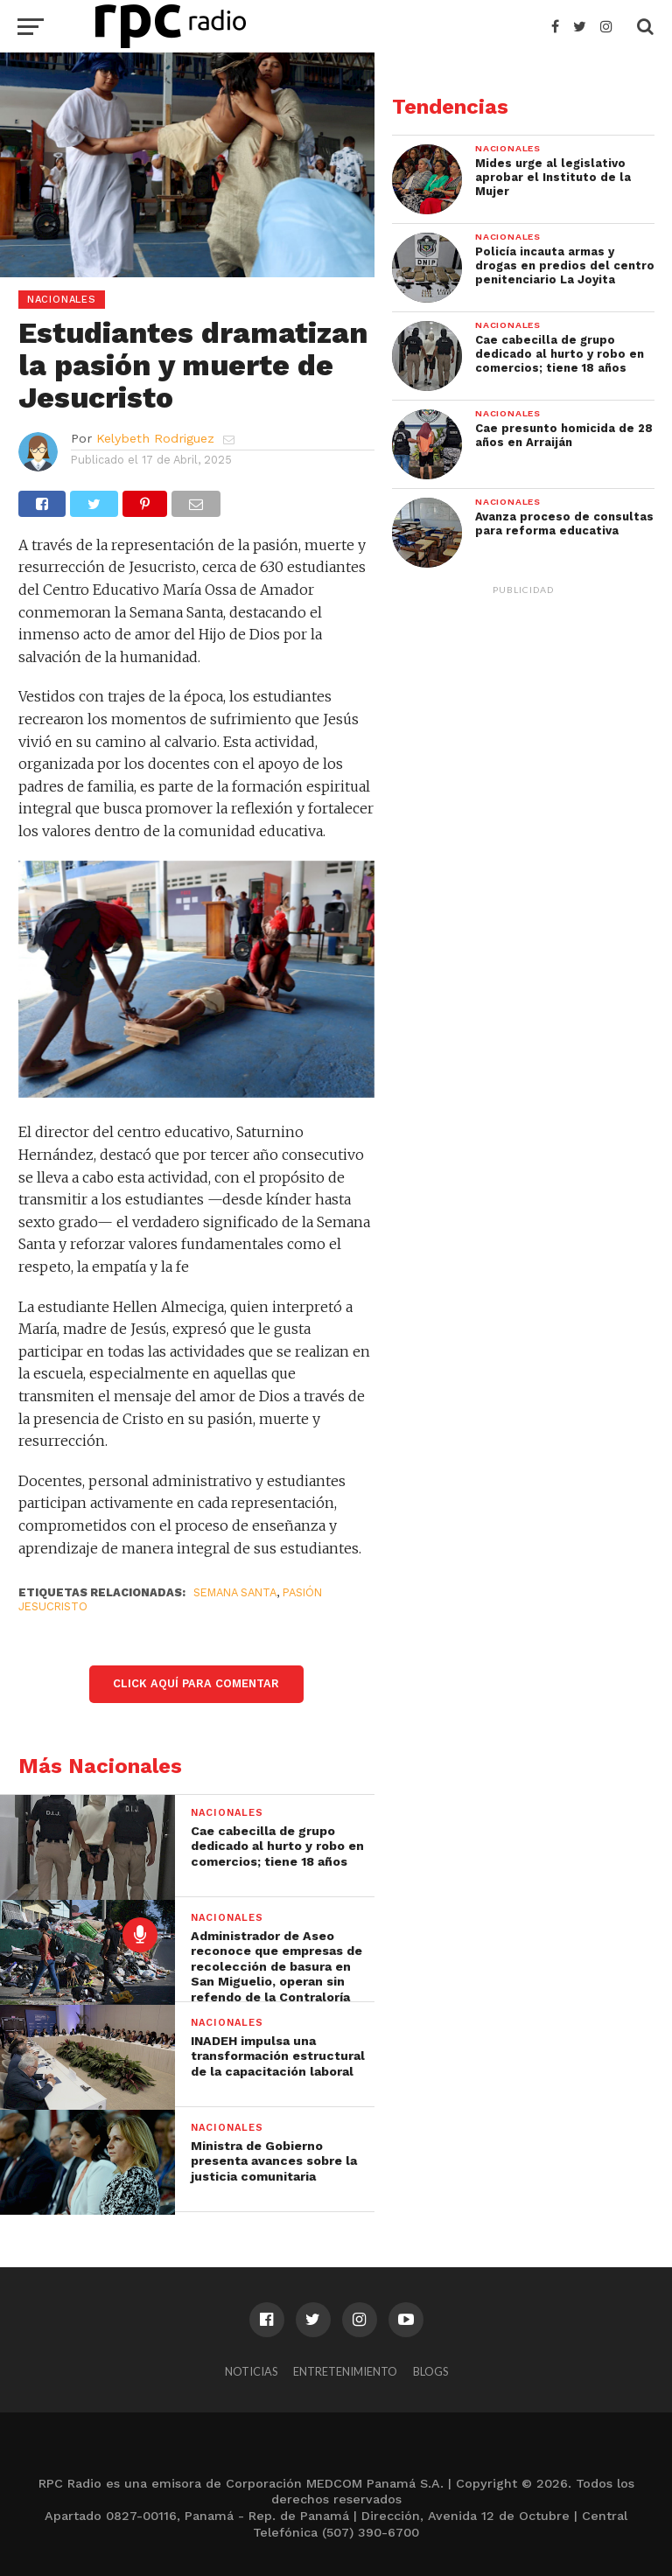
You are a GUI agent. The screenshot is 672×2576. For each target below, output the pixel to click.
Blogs (430, 2371)
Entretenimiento (345, 2371)
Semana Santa (234, 1592)
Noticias (251, 2371)
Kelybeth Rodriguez (155, 438)
